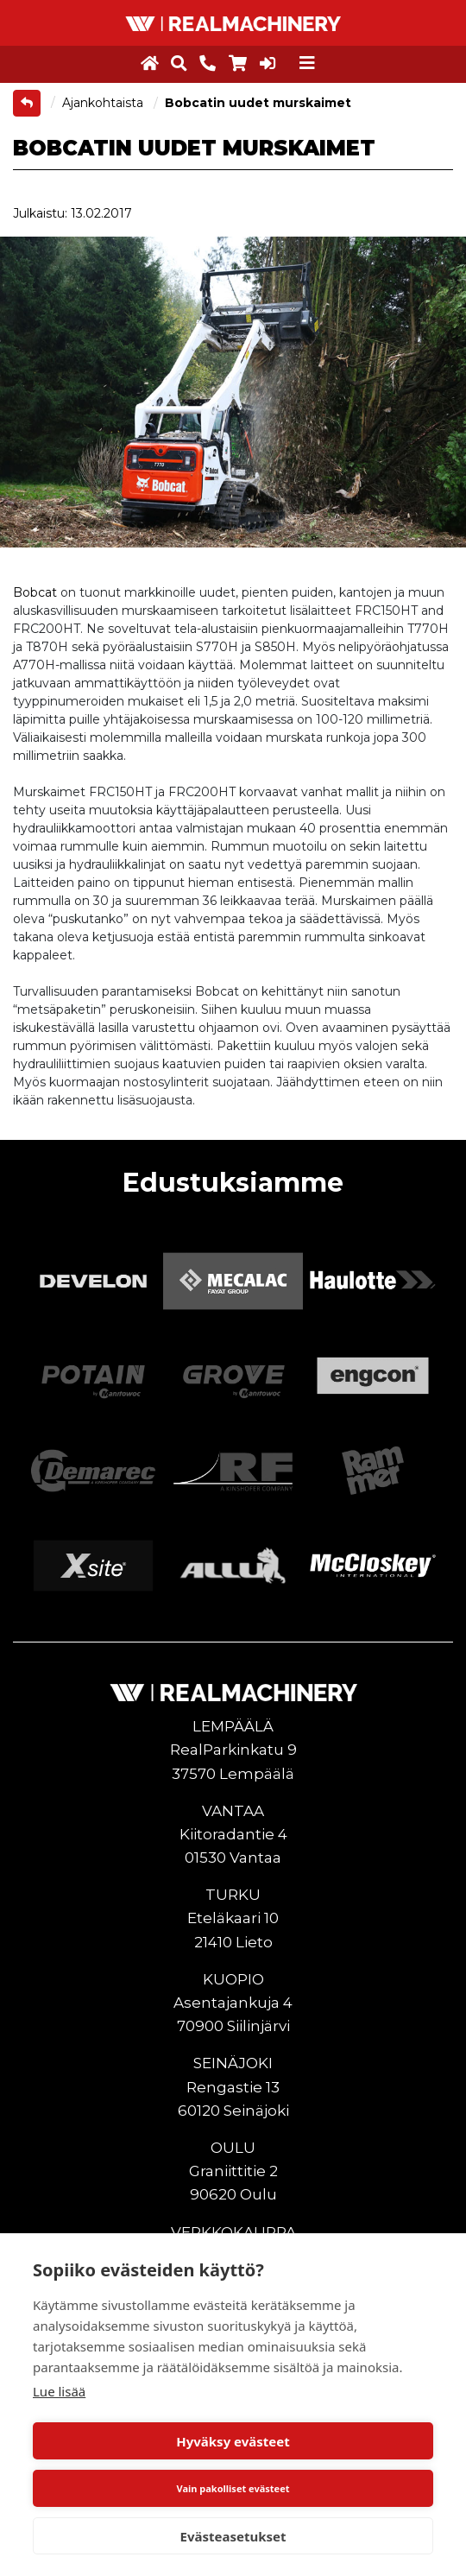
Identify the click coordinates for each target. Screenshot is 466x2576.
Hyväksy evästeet (233, 2441)
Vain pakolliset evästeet (232, 2488)
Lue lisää (59, 2391)
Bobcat (35, 592)
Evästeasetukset (233, 2536)
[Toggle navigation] (307, 63)
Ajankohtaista (104, 103)
